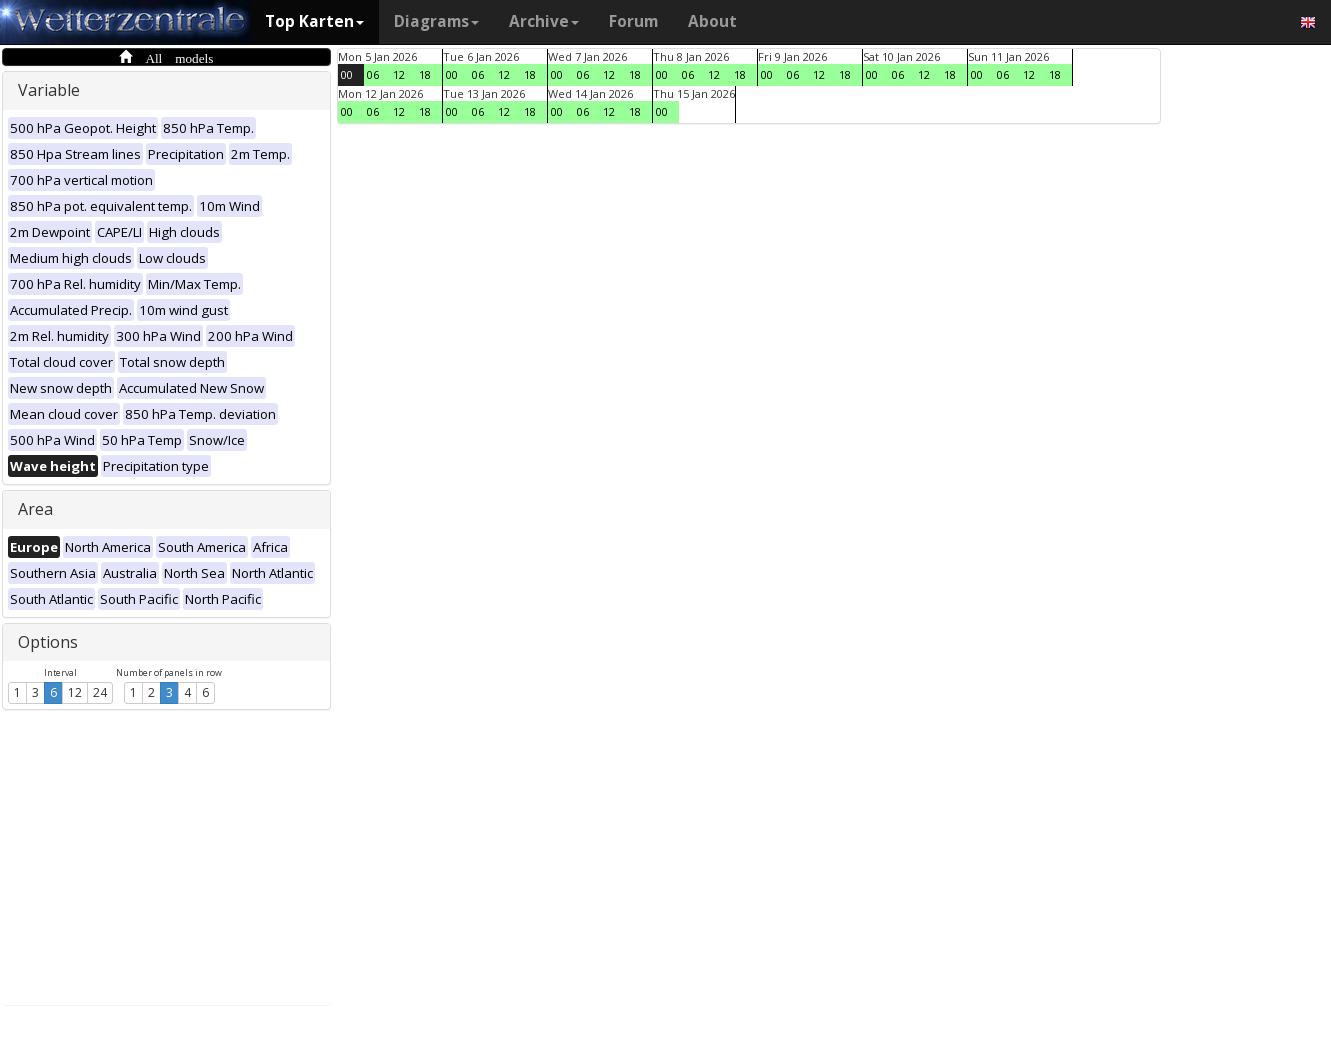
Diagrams (436, 21)
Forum (633, 21)
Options (48, 642)
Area (35, 509)
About (712, 21)
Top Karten (314, 21)
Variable (49, 90)
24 (100, 692)
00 (347, 74)
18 (425, 74)
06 (373, 74)
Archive (544, 21)
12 (75, 692)
